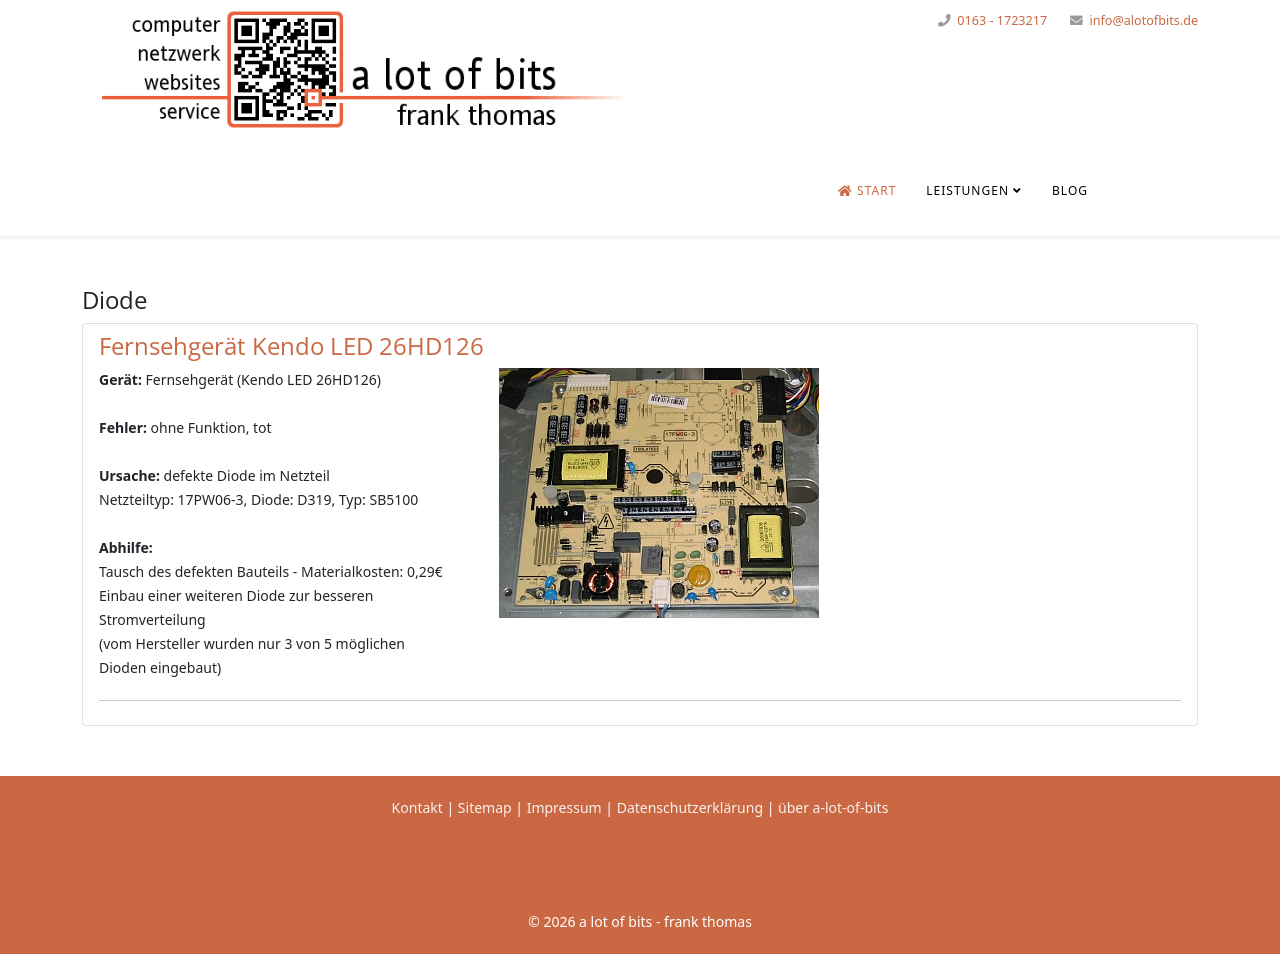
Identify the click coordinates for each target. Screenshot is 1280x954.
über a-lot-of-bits (833, 807)
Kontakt (417, 807)
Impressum (564, 807)
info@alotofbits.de (1143, 20)
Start (867, 190)
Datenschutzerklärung (692, 807)
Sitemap (485, 807)
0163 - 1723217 (1002, 20)
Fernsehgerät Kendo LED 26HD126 (291, 345)
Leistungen (967, 190)
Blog (1070, 190)
